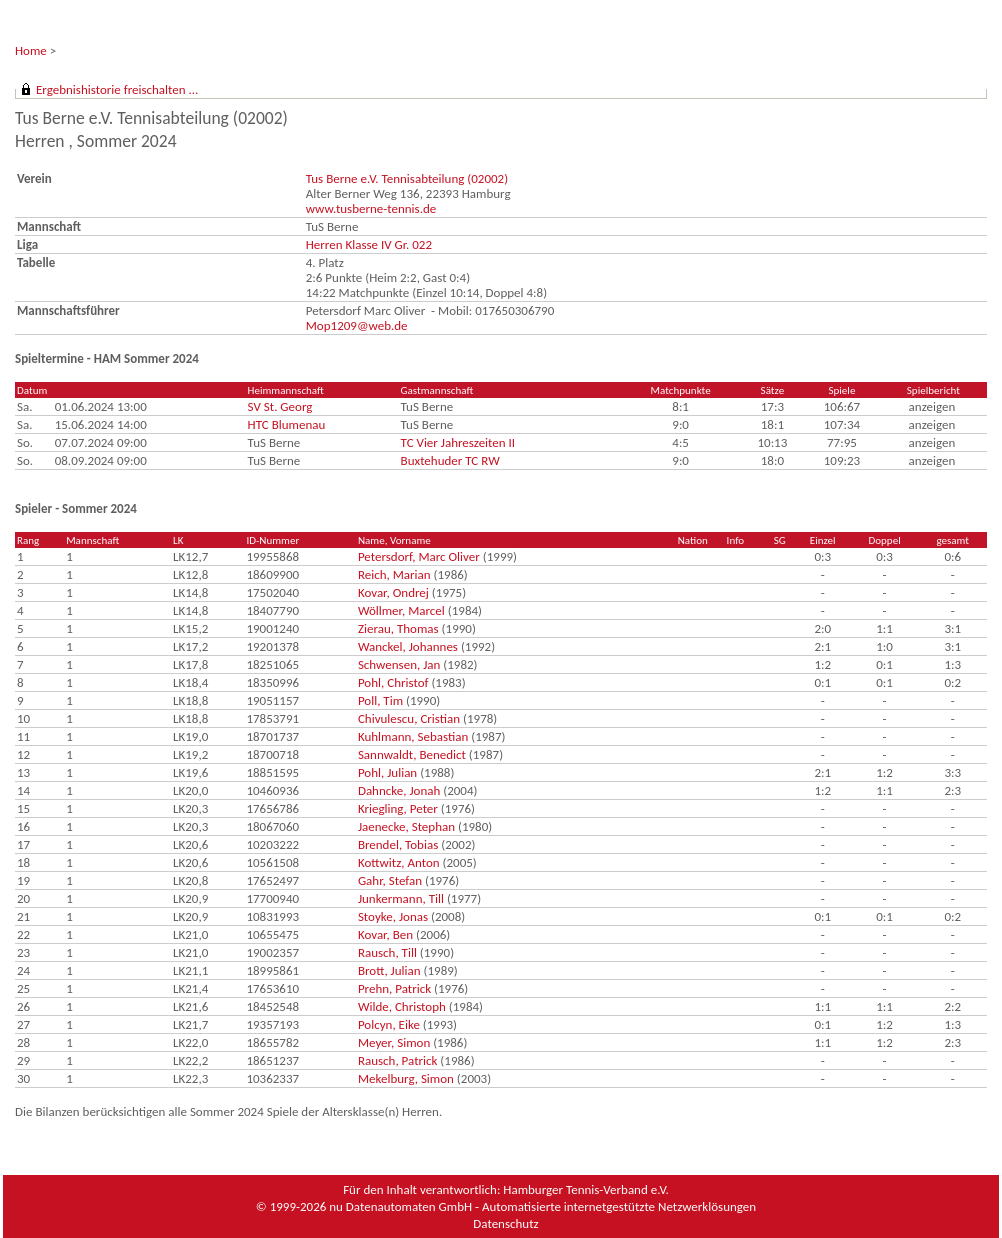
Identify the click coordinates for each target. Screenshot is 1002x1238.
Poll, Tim (380, 700)
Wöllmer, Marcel (401, 610)
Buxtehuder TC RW (450, 460)
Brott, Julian (389, 970)
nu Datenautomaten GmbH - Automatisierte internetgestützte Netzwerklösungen (542, 1206)
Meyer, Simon (394, 1042)
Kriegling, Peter (398, 808)
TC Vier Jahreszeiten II (458, 442)
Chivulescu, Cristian (409, 718)
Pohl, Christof (393, 682)
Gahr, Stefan (390, 880)
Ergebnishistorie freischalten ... (117, 89)
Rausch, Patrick (398, 1060)
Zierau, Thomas (398, 628)
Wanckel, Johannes (408, 646)
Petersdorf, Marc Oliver (419, 556)
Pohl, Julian (387, 772)
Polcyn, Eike (389, 1024)
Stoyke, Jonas (393, 916)
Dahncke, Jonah (399, 790)
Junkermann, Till (401, 898)
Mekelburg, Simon (406, 1078)
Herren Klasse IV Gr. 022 (369, 244)
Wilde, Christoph (402, 1006)
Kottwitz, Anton (399, 862)
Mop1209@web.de (357, 325)
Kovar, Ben (385, 934)
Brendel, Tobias (398, 844)
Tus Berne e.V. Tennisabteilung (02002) (407, 178)
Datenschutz (505, 1223)
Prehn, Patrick (394, 988)
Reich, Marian (394, 574)
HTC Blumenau (287, 424)
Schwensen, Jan (399, 664)
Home (31, 50)
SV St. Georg (280, 406)
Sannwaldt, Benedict (412, 754)
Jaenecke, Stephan (406, 826)
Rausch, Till (387, 952)
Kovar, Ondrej (393, 592)
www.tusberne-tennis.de (371, 208)
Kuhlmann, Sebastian (413, 736)
